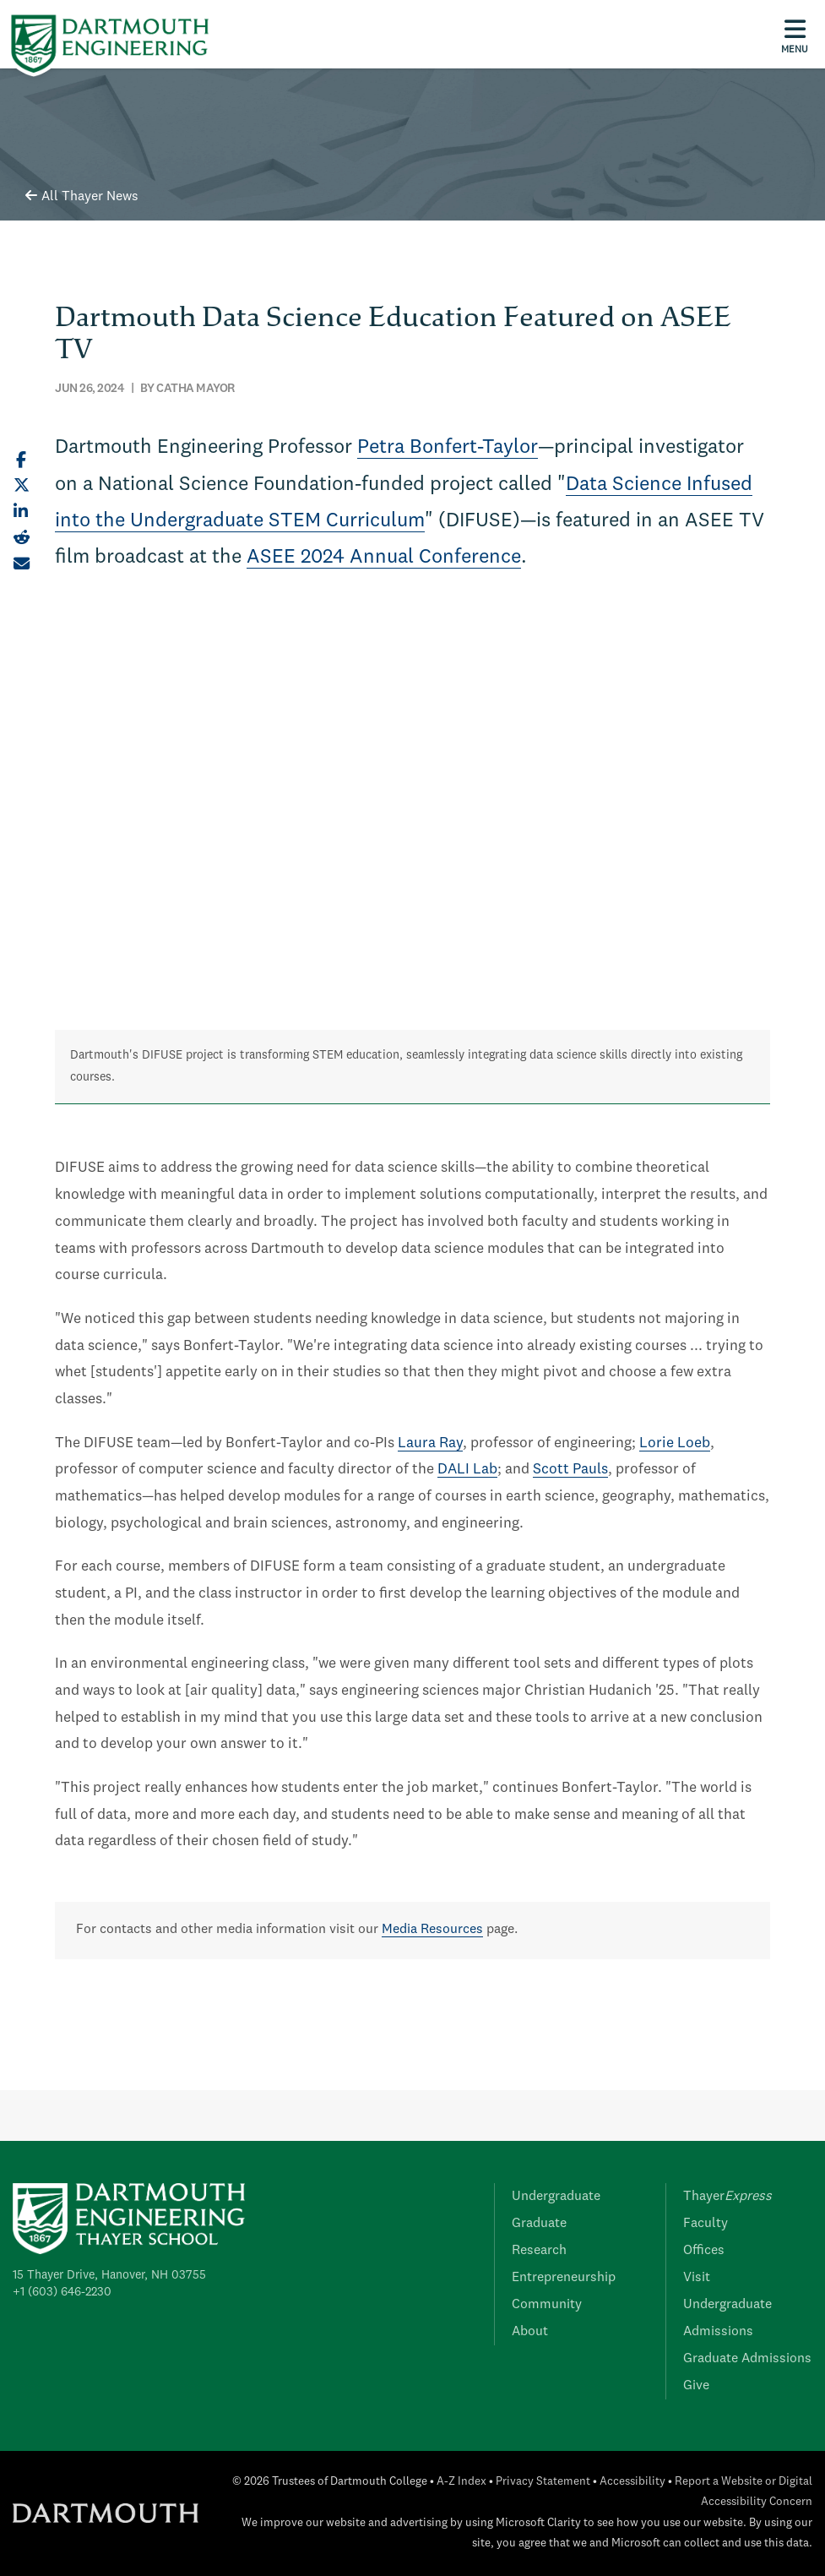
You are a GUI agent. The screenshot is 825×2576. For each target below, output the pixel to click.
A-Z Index (461, 2481)
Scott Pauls (570, 1469)
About (530, 2332)
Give (696, 2386)
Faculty (705, 2223)
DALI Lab (467, 1469)
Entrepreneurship (564, 2278)
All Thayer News (81, 197)
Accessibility (632, 2481)
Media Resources (432, 1929)
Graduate (539, 2223)
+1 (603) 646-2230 (62, 2292)
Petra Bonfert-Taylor (447, 448)
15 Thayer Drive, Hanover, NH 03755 (109, 2275)
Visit (696, 2278)
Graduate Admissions (747, 2359)
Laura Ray (430, 1443)
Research (539, 2250)
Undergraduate (556, 2196)
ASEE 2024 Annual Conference (384, 557)
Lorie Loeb (674, 1443)
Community (547, 2305)
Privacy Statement (543, 2481)
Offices (704, 2250)
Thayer (727, 2196)
